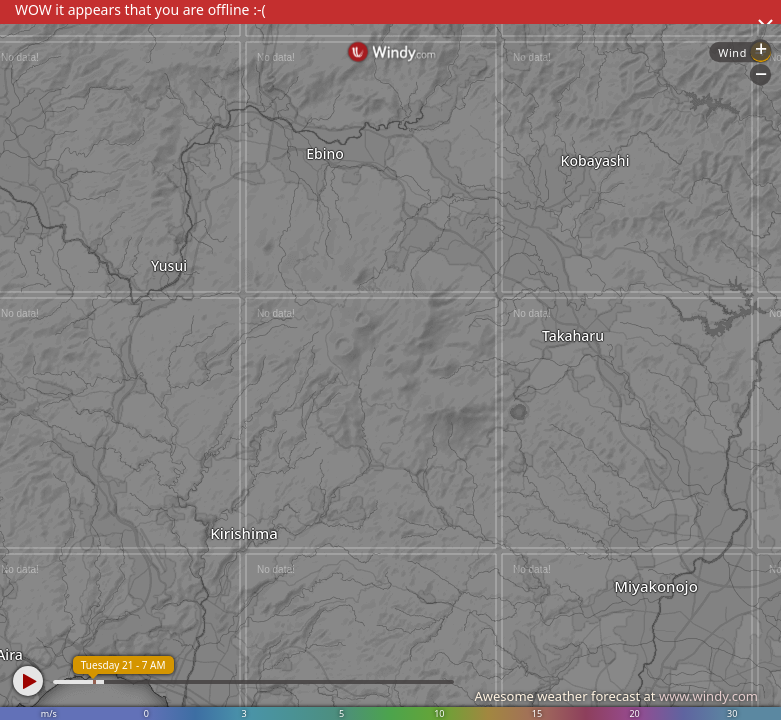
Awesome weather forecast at (616, 696)
